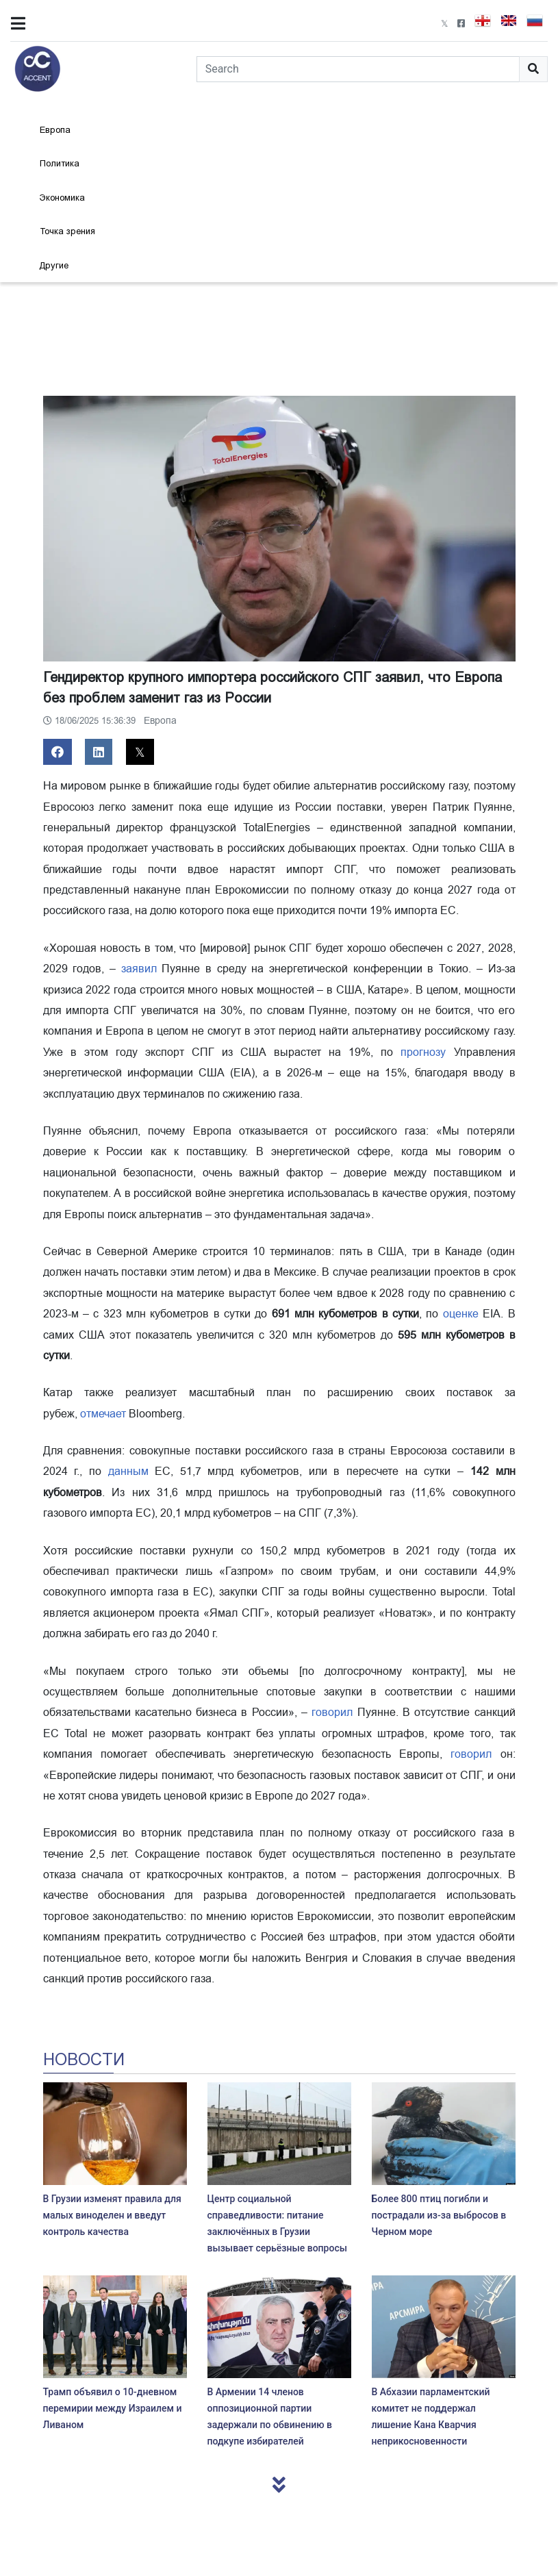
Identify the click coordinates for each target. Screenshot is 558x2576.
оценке (461, 1314)
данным (128, 1471)
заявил (139, 968)
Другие (54, 265)
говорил (332, 1712)
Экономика (62, 197)
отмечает (103, 1414)
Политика (59, 163)
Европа (55, 130)
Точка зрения (67, 231)
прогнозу (423, 1052)
